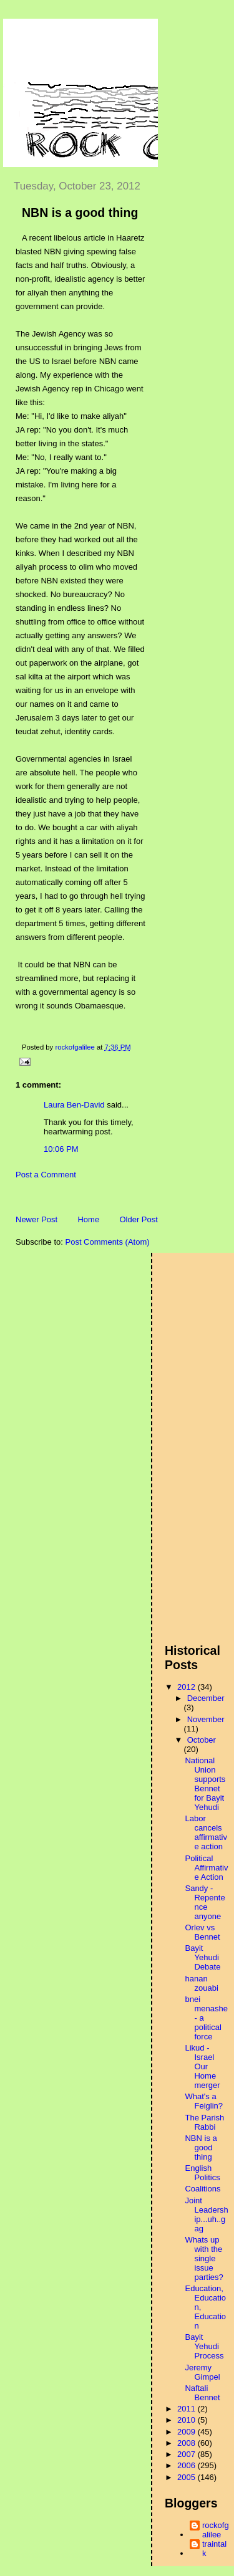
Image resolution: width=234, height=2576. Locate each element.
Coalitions (202, 2188)
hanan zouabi (201, 1983)
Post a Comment (46, 1174)
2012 (187, 1687)
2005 (187, 2477)
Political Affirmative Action (206, 1868)
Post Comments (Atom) (108, 1242)
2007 (187, 2454)
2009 (187, 2431)
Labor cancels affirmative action (206, 1832)
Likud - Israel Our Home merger (202, 2066)
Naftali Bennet (202, 2392)
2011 (187, 2408)
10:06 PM (61, 1149)
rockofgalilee (215, 2530)
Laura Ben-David (74, 1104)
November (206, 1719)
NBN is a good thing (201, 2147)
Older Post (138, 1219)
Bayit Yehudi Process (204, 2346)
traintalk (214, 2548)
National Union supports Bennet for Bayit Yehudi (205, 1784)
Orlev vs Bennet (202, 1932)
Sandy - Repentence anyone (205, 1902)
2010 (187, 2420)
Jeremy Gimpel (202, 2372)
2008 (187, 2443)
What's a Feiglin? (204, 2101)
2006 (187, 2465)
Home (88, 1219)
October (201, 1740)
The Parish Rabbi (204, 2122)
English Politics (202, 2172)
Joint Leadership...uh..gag (206, 2214)
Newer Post (36, 1219)
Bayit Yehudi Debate (202, 1957)
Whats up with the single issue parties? (204, 2258)
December (206, 1698)
